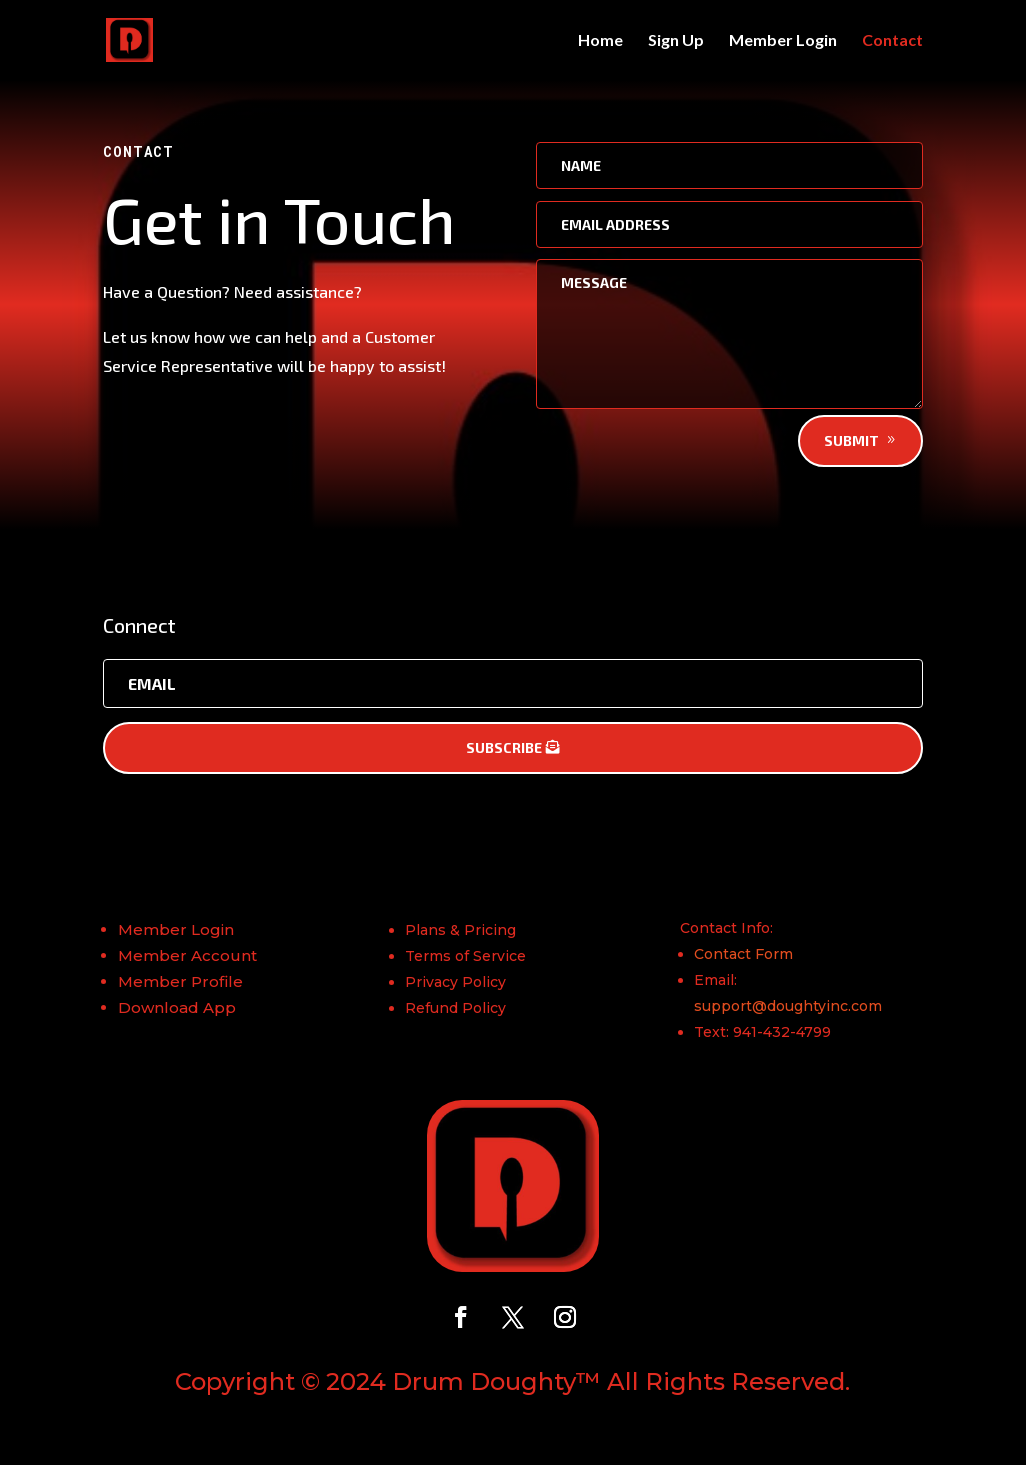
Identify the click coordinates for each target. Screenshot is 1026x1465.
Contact (892, 41)
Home (600, 41)
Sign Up (676, 41)
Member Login (783, 41)
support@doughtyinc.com (788, 1006)
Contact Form (743, 954)
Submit (851, 440)
